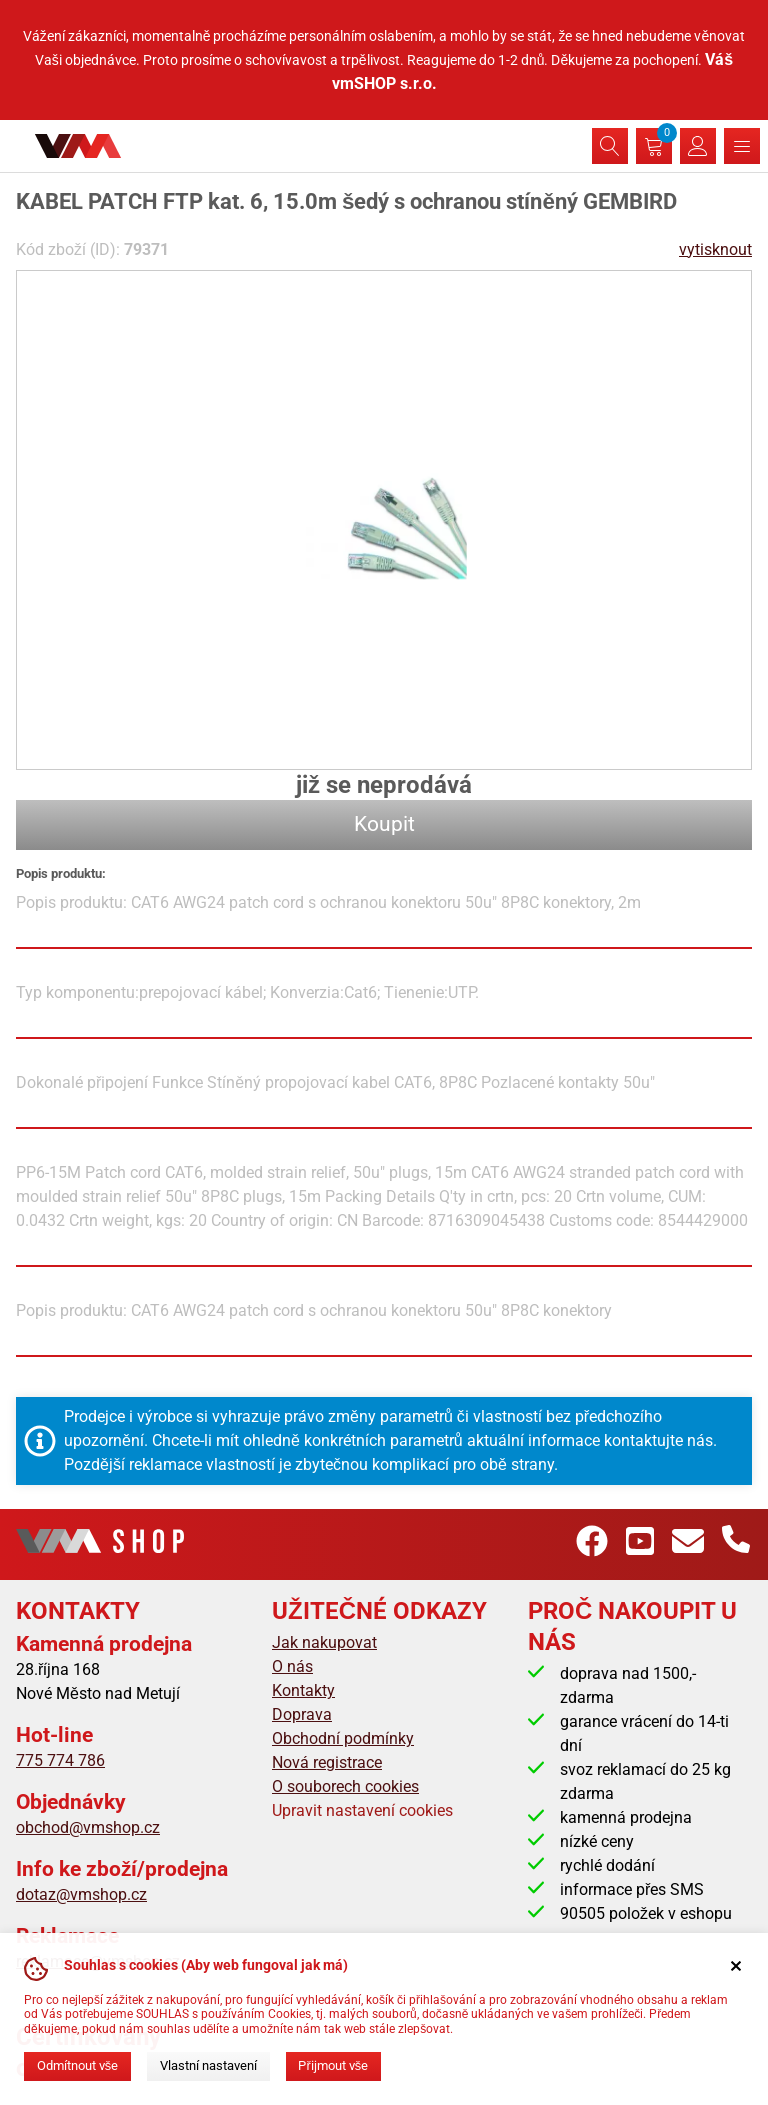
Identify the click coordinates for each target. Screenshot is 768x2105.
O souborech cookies (345, 1786)
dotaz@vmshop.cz (81, 1894)
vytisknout (715, 249)
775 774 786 (60, 1760)
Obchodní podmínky (343, 1738)
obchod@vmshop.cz (88, 1827)
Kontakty (303, 1690)
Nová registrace (327, 1762)
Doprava (302, 1714)
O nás (292, 1666)
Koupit (384, 824)
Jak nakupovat (324, 1642)
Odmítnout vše (77, 2065)
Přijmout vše (333, 2065)
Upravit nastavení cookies (362, 1810)
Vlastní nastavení (208, 2065)
